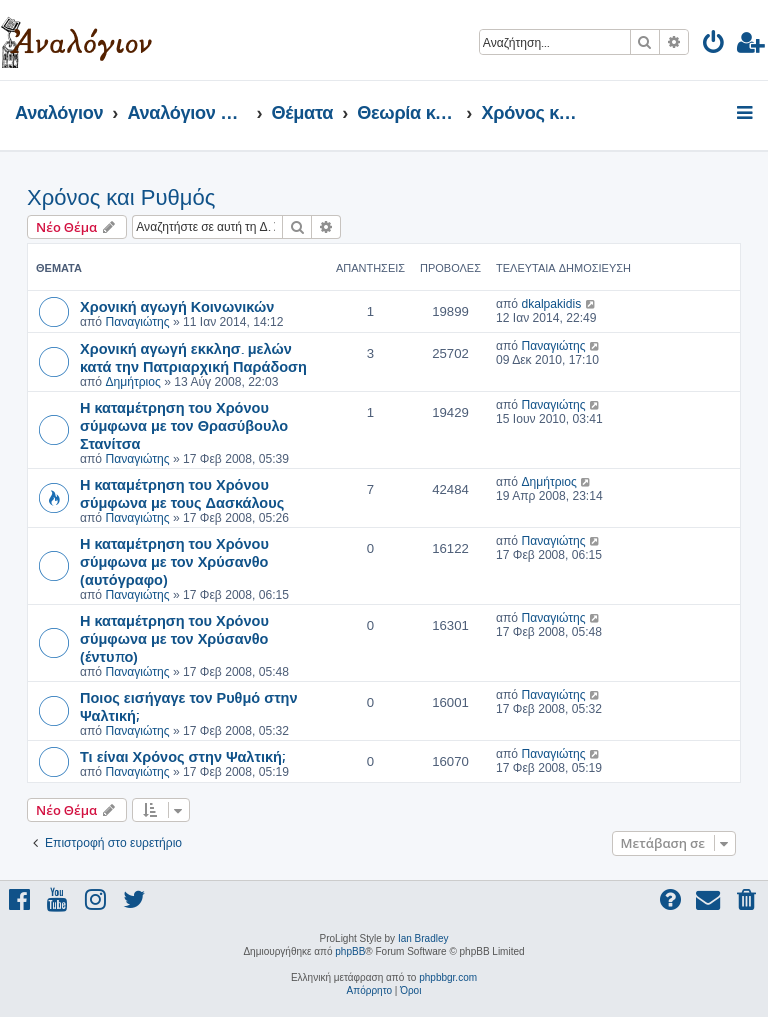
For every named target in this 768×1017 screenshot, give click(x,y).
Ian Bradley (423, 938)
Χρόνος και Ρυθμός (121, 197)
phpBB (350, 951)
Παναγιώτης (137, 322)
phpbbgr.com (448, 977)
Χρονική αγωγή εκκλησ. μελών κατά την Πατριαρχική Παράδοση (193, 357)
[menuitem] (714, 45)
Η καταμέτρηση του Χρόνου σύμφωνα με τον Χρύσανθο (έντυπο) (174, 638)
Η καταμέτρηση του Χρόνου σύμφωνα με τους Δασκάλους (182, 493)
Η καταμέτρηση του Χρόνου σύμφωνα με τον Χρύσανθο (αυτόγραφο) (174, 561)
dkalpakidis (551, 304)
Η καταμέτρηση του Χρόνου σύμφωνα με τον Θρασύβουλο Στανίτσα (184, 425)
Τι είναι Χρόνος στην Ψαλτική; (182, 756)
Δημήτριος (132, 382)
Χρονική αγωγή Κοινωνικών (177, 306)
